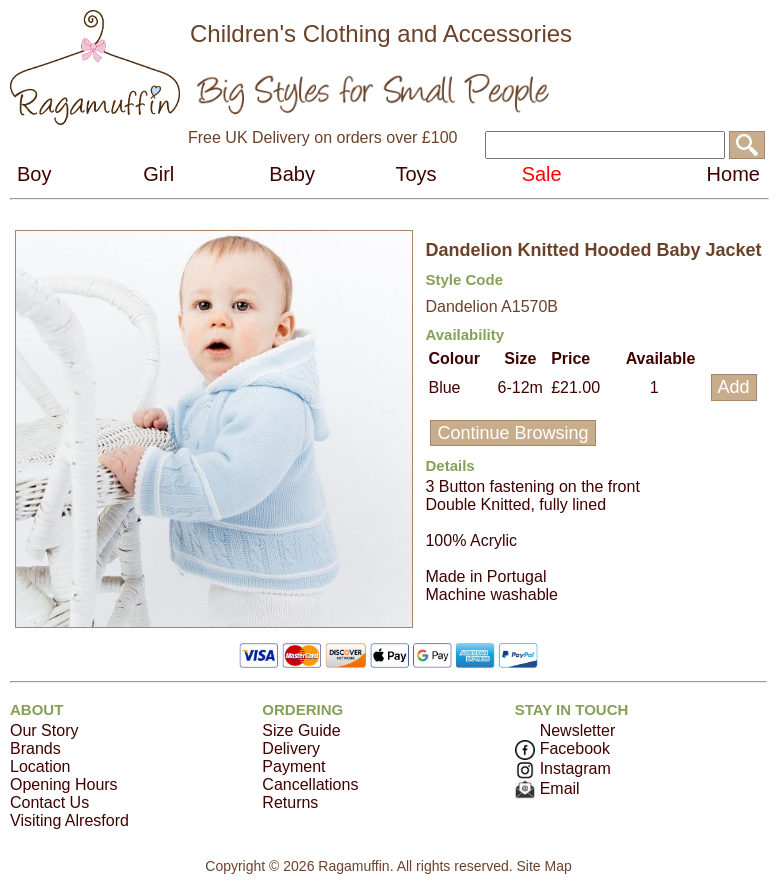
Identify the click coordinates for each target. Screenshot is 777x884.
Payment (293, 766)
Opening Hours (64, 784)
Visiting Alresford (69, 820)
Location (40, 766)
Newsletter (578, 730)
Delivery (291, 748)
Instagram (563, 768)
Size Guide (301, 730)
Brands (35, 748)
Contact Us (49, 802)
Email (547, 788)
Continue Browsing (512, 433)
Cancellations (310, 784)
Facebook (562, 748)
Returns (290, 802)
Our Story (44, 730)
